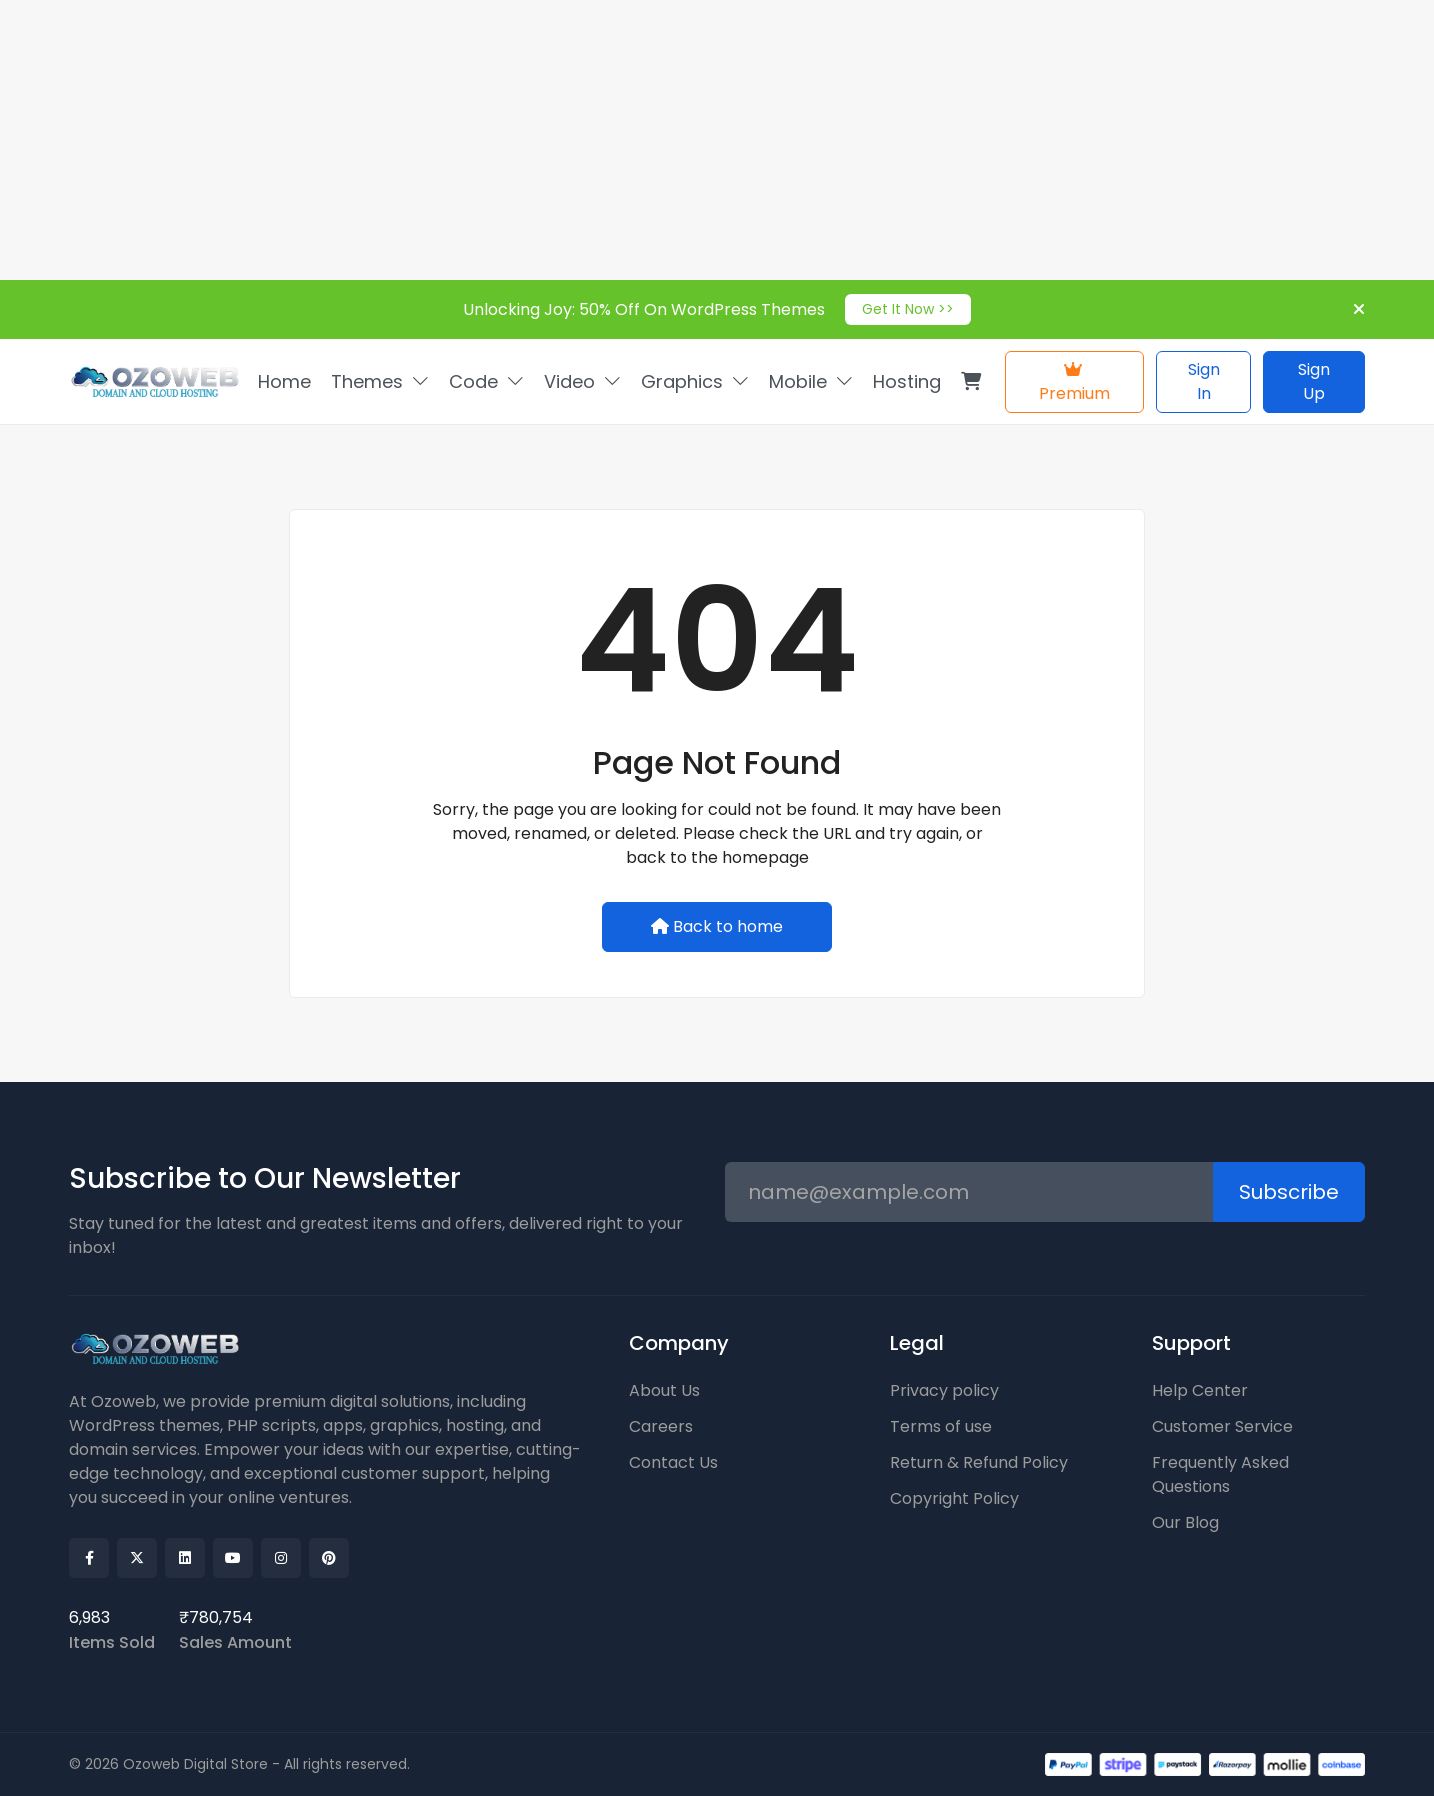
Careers (661, 1426)
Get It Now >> (908, 309)
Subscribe (1289, 1192)
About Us (664, 1390)
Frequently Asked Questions (1220, 1474)
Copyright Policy (954, 1498)
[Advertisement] (600, 140)
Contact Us (673, 1462)
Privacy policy (944, 1390)
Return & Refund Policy (979, 1462)
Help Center (1200, 1390)
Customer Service (1222, 1426)
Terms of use (941, 1426)
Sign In (1204, 381)
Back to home (717, 926)
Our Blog (1185, 1522)
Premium (1074, 383)
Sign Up (1314, 381)
